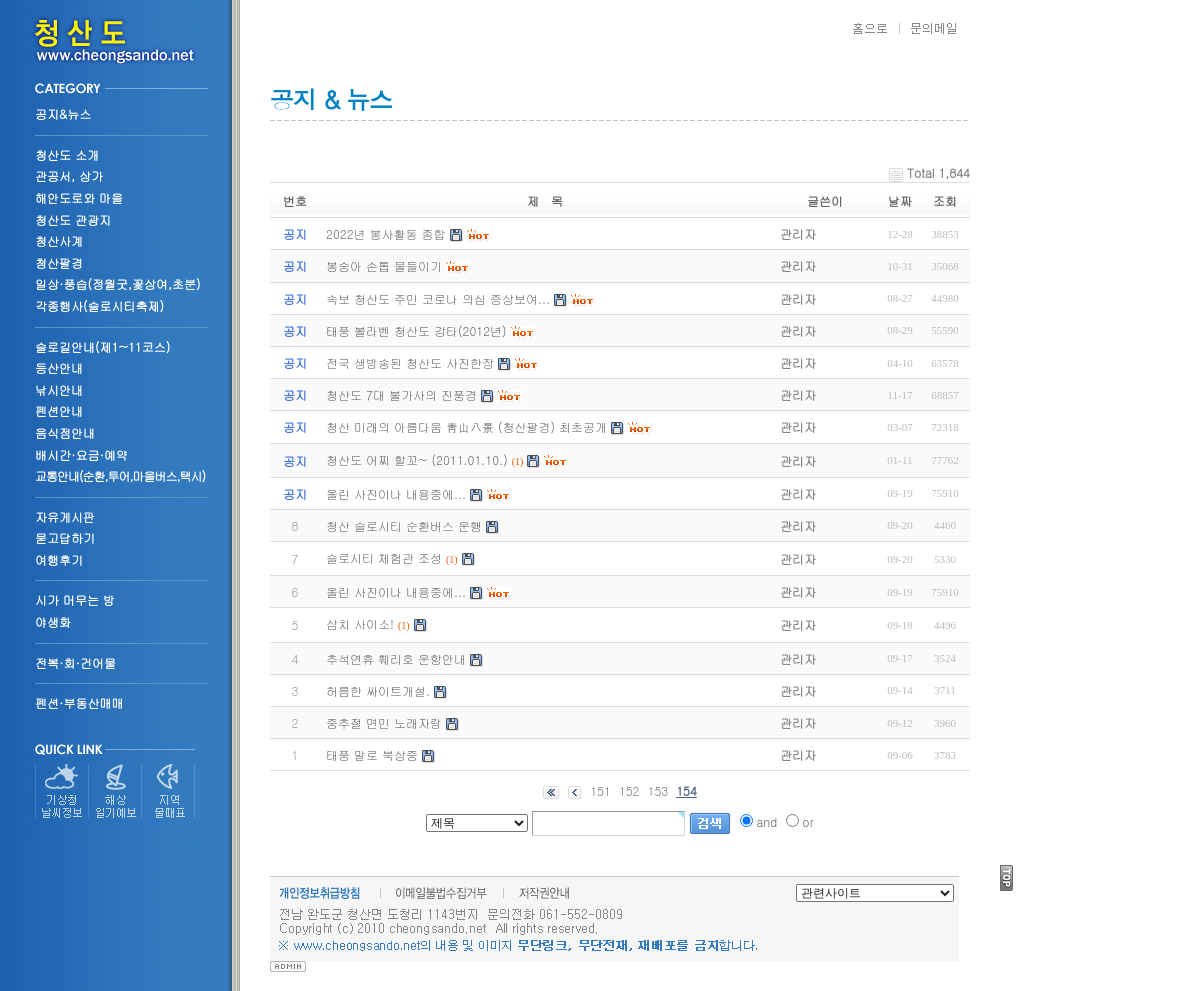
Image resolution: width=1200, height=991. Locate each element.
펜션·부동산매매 (79, 702)
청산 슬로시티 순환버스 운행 (404, 525)
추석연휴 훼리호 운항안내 (396, 658)
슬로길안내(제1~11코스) (102, 346)
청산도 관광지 (73, 219)
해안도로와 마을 (79, 197)
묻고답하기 (65, 537)
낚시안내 (59, 389)
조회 (945, 200)
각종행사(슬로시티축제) (99, 305)
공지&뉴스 (63, 113)
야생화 (53, 621)
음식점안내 (65, 432)
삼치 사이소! (360, 623)
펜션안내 (59, 410)
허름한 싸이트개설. (378, 690)
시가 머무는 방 (75, 599)
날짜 (900, 200)
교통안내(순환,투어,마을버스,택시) (120, 475)
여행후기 (59, 559)
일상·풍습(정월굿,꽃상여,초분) (118, 283)
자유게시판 (65, 516)
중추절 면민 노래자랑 (384, 722)
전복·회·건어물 (75, 662)
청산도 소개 (67, 154)
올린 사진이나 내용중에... (396, 591)
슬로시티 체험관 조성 (384, 557)
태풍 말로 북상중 (372, 754)
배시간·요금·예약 (81, 454)
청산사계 (59, 240)
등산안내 (59, 367)
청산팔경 (59, 262)
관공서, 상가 (69, 175)
